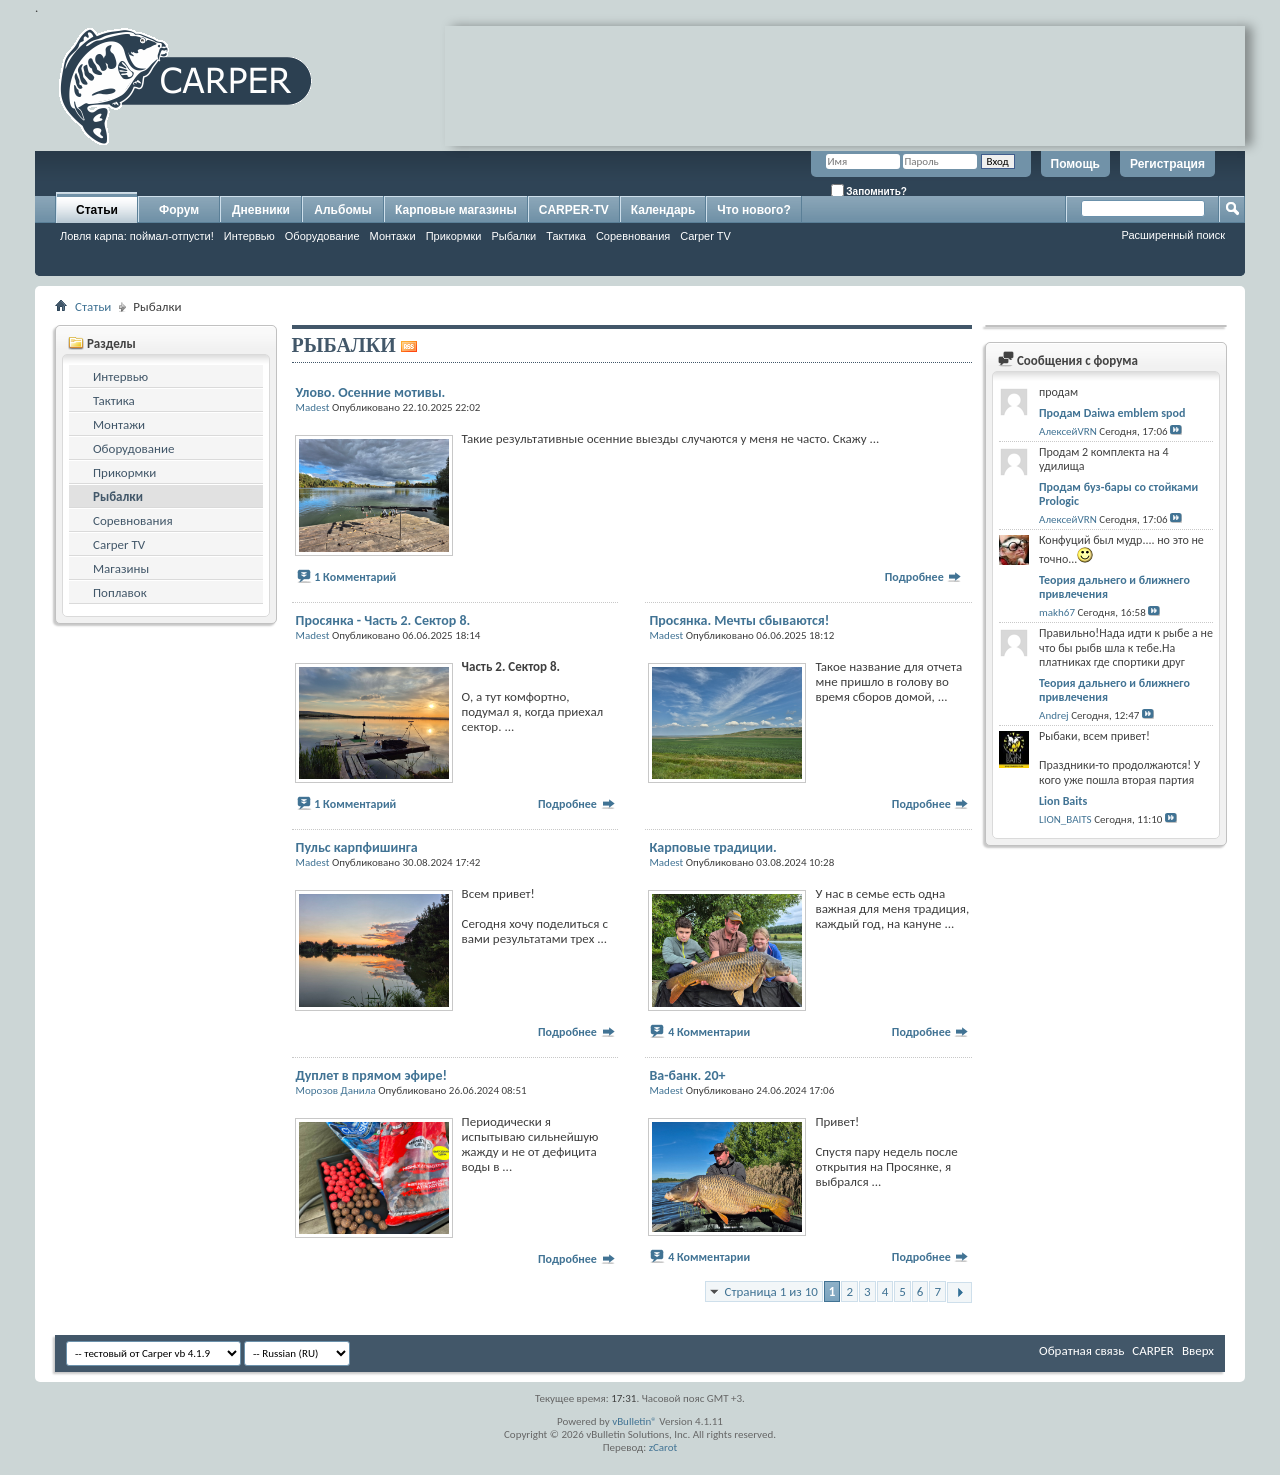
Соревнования (633, 236)
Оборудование (322, 236)
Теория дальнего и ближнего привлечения (1114, 587)
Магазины (121, 568)
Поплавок (120, 592)
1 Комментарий (355, 577)
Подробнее (924, 577)
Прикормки (454, 236)
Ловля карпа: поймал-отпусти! (137, 236)
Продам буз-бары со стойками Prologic (1118, 494)
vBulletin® (634, 1421)
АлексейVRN (1068, 431)
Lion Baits (1063, 801)
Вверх (1198, 1350)
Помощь (1075, 164)
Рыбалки (513, 236)
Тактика (566, 236)
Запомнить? (869, 190)
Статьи (97, 210)
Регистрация (1167, 164)
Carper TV (705, 236)
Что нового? (753, 210)
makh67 (1057, 612)
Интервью (249, 236)
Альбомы (342, 210)
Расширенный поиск (1173, 235)
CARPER (1153, 1350)
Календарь (663, 210)
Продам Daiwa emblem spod (1112, 413)
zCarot (663, 1447)
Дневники (261, 210)
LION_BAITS (1065, 819)
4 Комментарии (709, 1032)
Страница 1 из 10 (770, 1291)
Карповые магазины (456, 210)
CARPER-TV (574, 210)
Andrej (1054, 715)
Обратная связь (1081, 1350)
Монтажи (393, 236)
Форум (179, 210)
